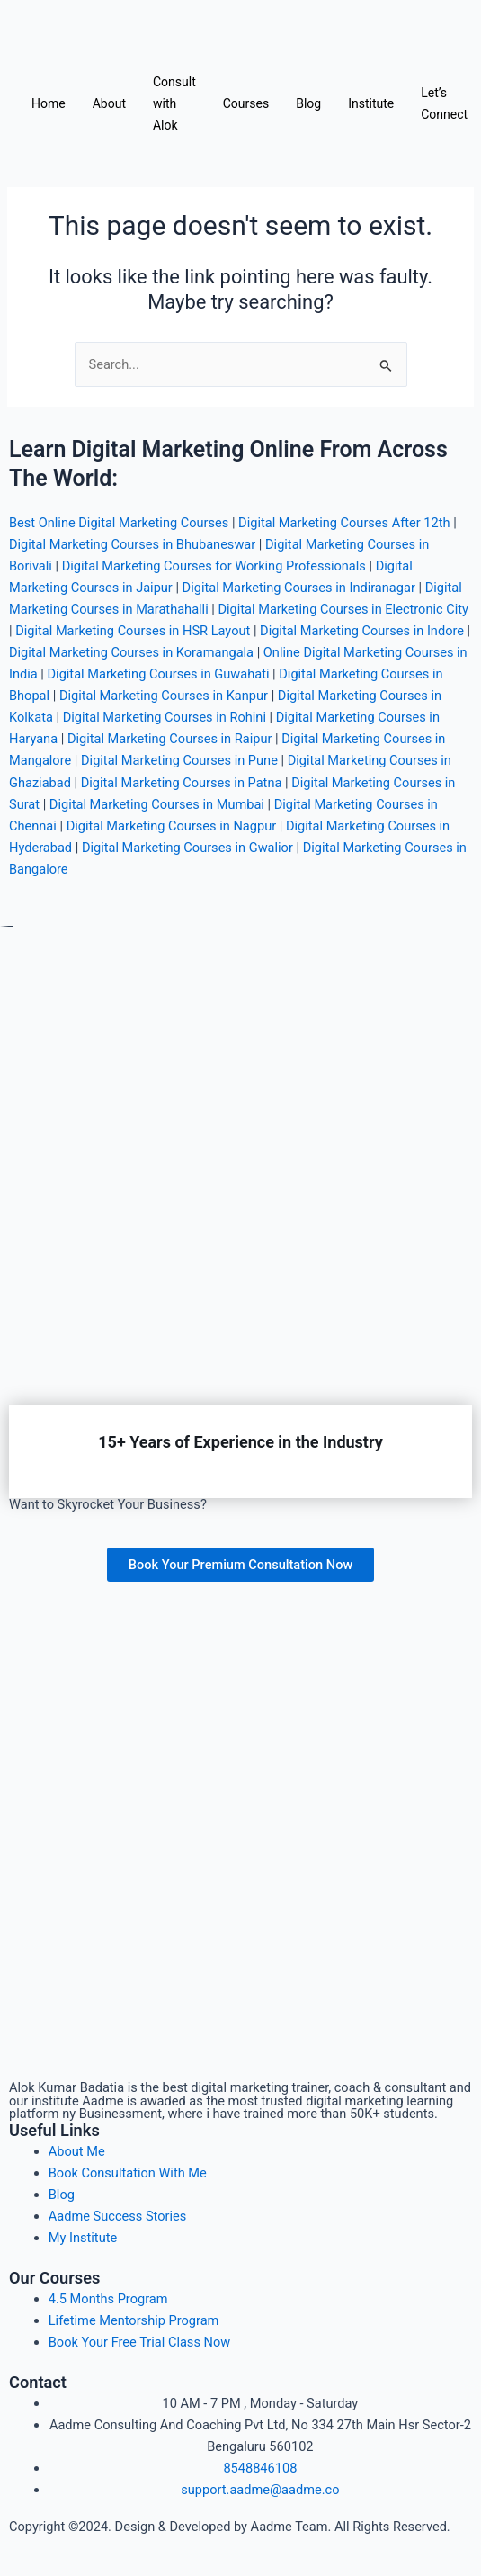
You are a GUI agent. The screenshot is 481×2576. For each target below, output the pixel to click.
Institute (371, 103)
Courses (246, 103)
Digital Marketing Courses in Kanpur (163, 695)
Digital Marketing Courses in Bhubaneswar (132, 544)
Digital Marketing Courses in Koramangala (131, 652)
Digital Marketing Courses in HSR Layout (132, 631)
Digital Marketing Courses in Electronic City (343, 609)
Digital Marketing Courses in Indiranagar (299, 587)
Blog (308, 103)
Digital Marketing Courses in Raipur (169, 739)
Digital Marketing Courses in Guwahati (159, 674)
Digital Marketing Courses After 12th (344, 523)
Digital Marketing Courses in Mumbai (156, 804)
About (109, 103)
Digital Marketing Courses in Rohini (164, 717)
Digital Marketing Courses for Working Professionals (214, 566)
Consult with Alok (174, 103)
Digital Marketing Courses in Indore (362, 631)
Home (48, 103)
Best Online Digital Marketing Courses (118, 523)
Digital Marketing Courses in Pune (179, 760)
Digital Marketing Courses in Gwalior (187, 847)
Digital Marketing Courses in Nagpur (172, 826)
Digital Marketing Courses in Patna (181, 783)
